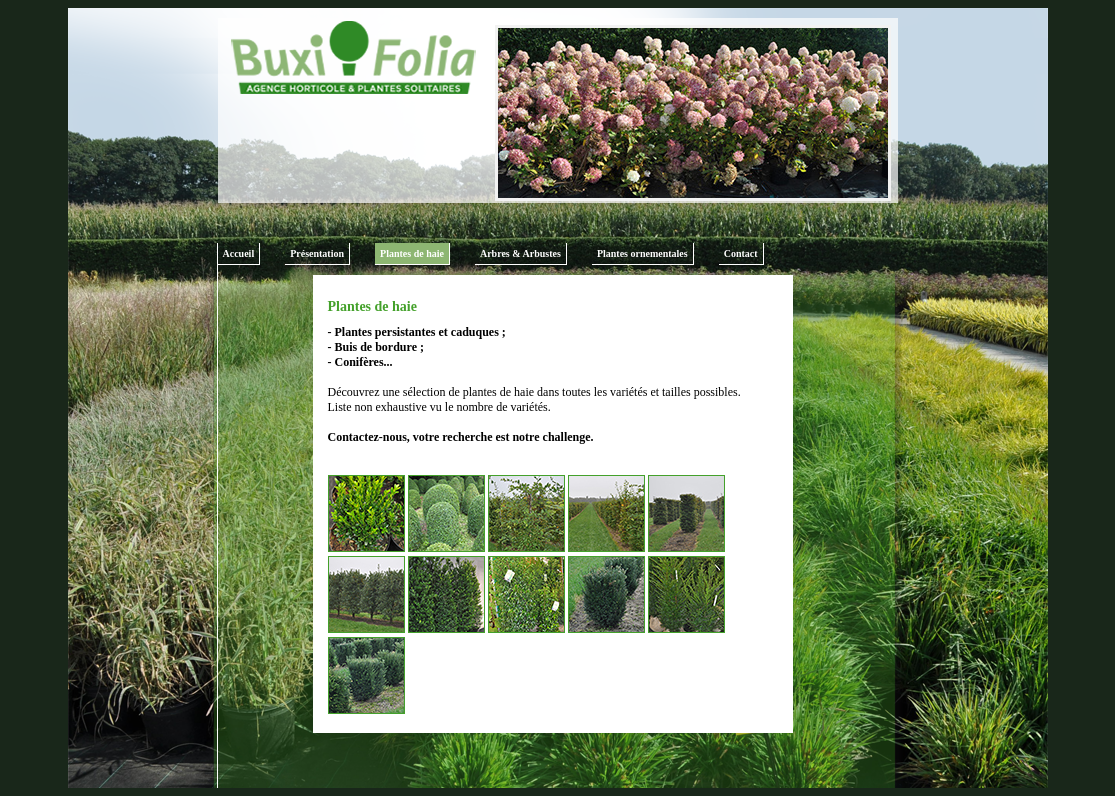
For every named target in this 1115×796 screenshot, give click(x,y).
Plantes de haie (412, 253)
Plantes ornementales (642, 253)
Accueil (239, 253)
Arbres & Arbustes (520, 253)
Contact (741, 253)
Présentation (317, 253)
